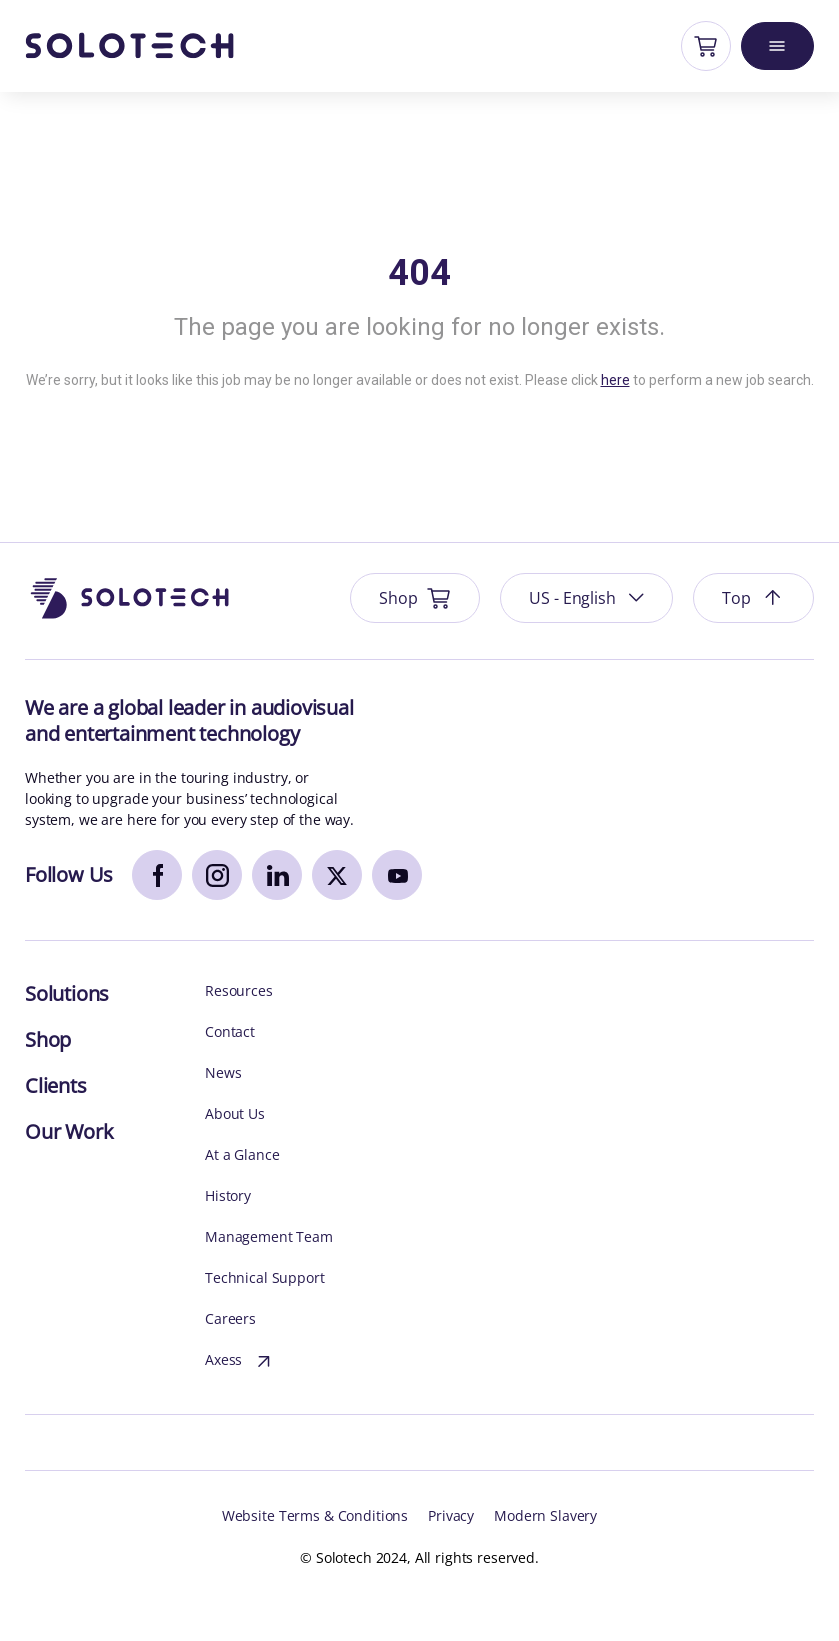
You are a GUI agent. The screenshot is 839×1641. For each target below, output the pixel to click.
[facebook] (157, 875)
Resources (239, 991)
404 (419, 273)
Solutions (67, 993)
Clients (56, 1085)
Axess (240, 1362)
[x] (337, 875)
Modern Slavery (545, 1516)
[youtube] (397, 875)
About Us (235, 1114)
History (228, 1196)
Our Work (69, 1131)
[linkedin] (277, 875)
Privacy (451, 1516)
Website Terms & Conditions (315, 1516)
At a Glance (242, 1155)
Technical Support (265, 1278)
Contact (230, 1032)
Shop (48, 1039)
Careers (230, 1319)
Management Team (269, 1237)
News (223, 1073)
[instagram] (217, 875)
